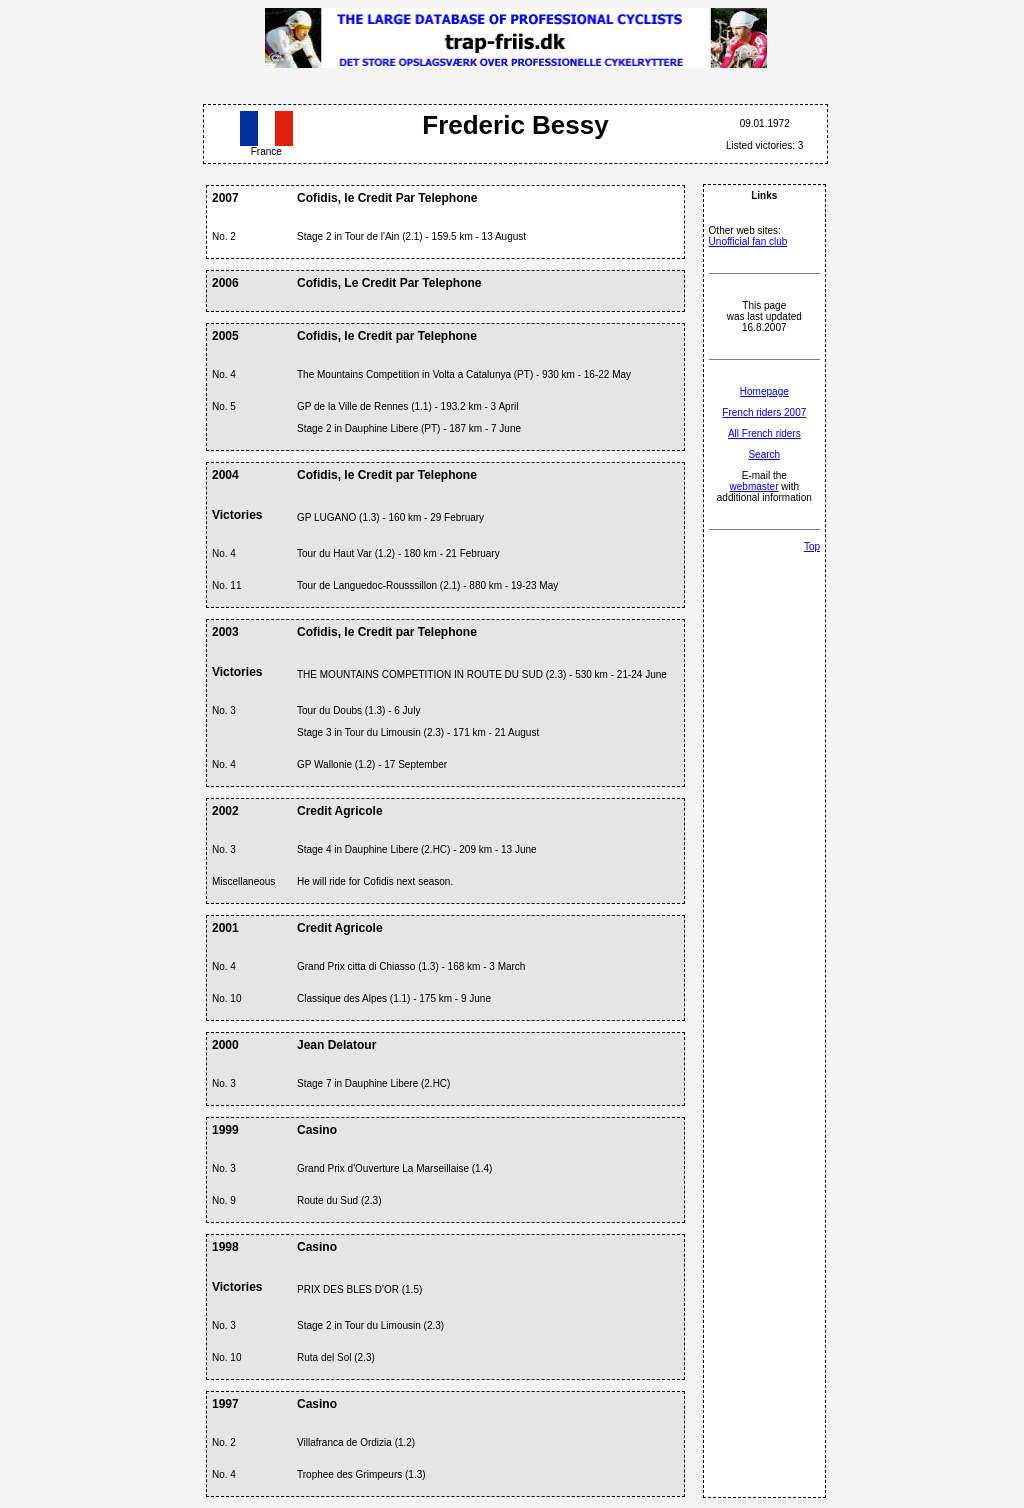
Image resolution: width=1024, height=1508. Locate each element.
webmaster (754, 486)
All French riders (764, 433)
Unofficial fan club (748, 241)
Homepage (764, 391)
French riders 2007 (764, 412)
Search (764, 454)
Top (812, 546)
